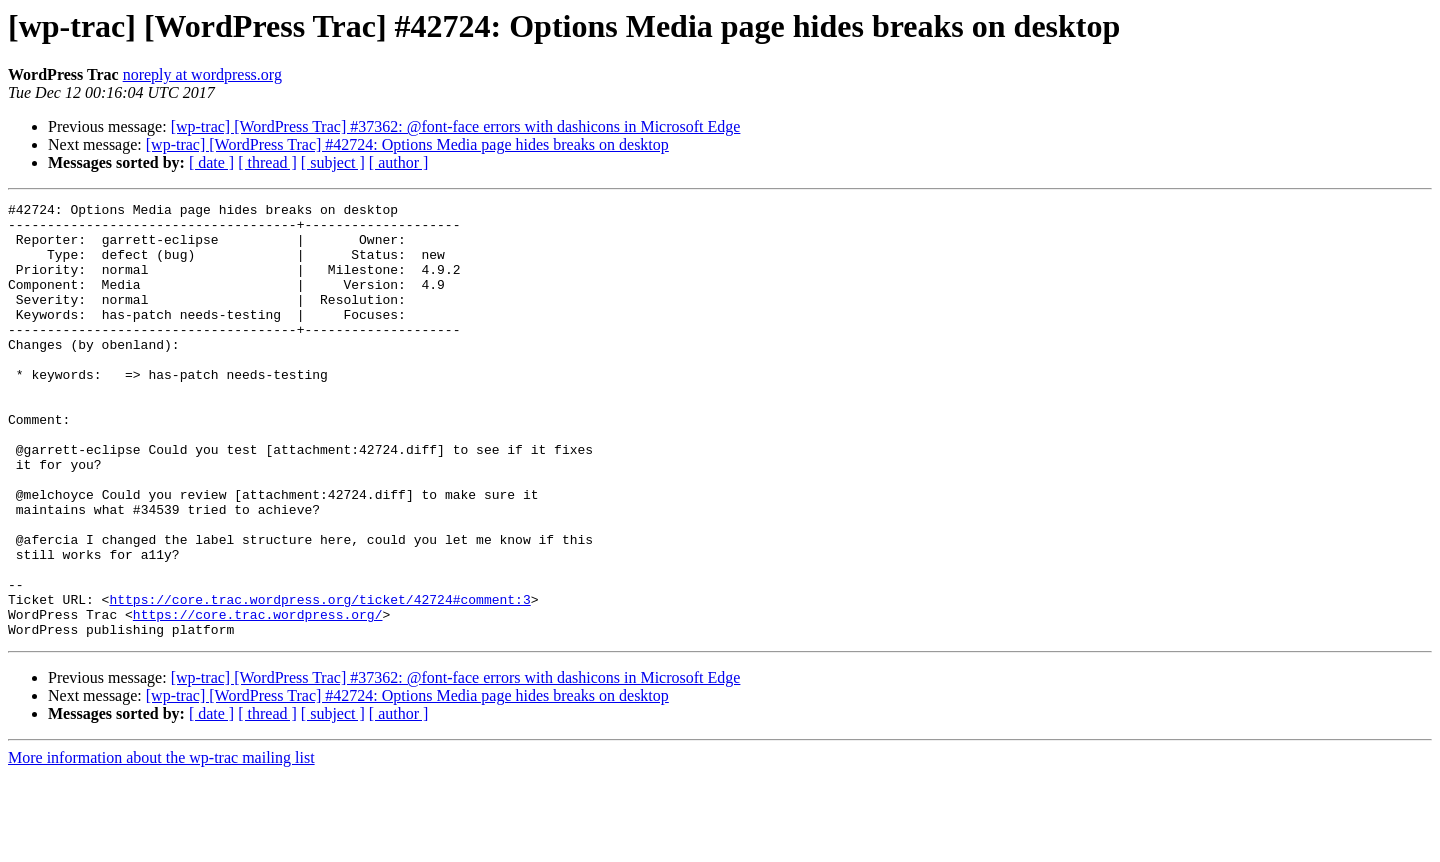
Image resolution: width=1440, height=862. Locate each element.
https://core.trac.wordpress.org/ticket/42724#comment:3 (319, 680)
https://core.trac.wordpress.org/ (258, 698)
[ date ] (211, 162)
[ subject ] (333, 162)
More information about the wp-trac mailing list (161, 844)
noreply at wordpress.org (202, 74)
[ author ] (399, 162)
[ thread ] (267, 162)
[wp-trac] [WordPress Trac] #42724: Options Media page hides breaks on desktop (407, 144)
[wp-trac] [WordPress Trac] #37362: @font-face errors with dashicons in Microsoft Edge (456, 126)
